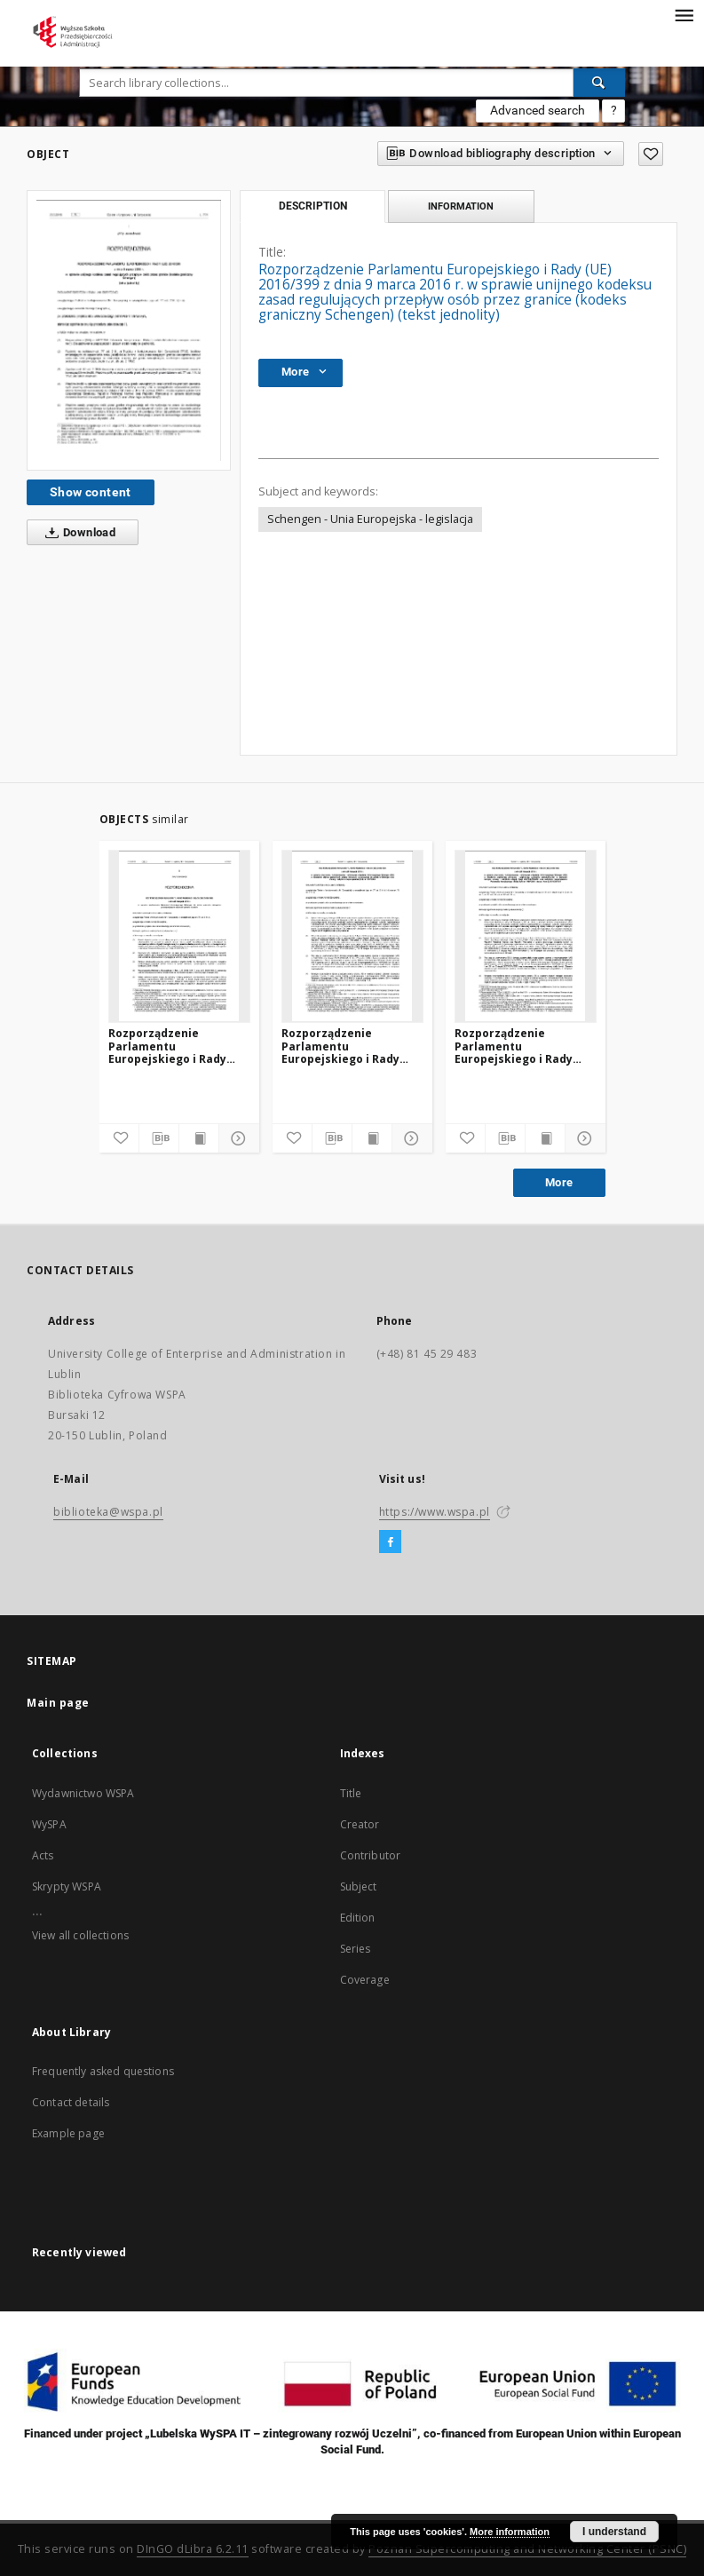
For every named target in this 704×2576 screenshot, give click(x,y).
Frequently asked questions (103, 2071)
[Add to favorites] (650, 154)
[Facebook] (390, 1542)
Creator (360, 1824)
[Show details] (236, 1138)
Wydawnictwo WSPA (83, 1793)
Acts (43, 1855)
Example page (68, 2133)
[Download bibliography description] (158, 1138)
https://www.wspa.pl (434, 1511)
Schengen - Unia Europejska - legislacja (370, 519)
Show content (90, 492)
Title (351, 1793)
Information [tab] (461, 206)
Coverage (365, 1979)
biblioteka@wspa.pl (108, 1511)
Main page (58, 1702)
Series (355, 1948)
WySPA (49, 1824)
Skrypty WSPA (66, 1886)
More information (510, 2531)
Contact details (70, 2102)
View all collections (80, 1935)
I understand (614, 2531)
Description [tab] (313, 206)
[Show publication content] (198, 1138)
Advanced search (537, 110)
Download (76, 533)
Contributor (370, 1855)
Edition (358, 1917)
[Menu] (684, 14)
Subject (358, 1886)
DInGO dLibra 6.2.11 (193, 2548)
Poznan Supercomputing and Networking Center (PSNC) (527, 2548)
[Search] (599, 82)
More (559, 1182)
